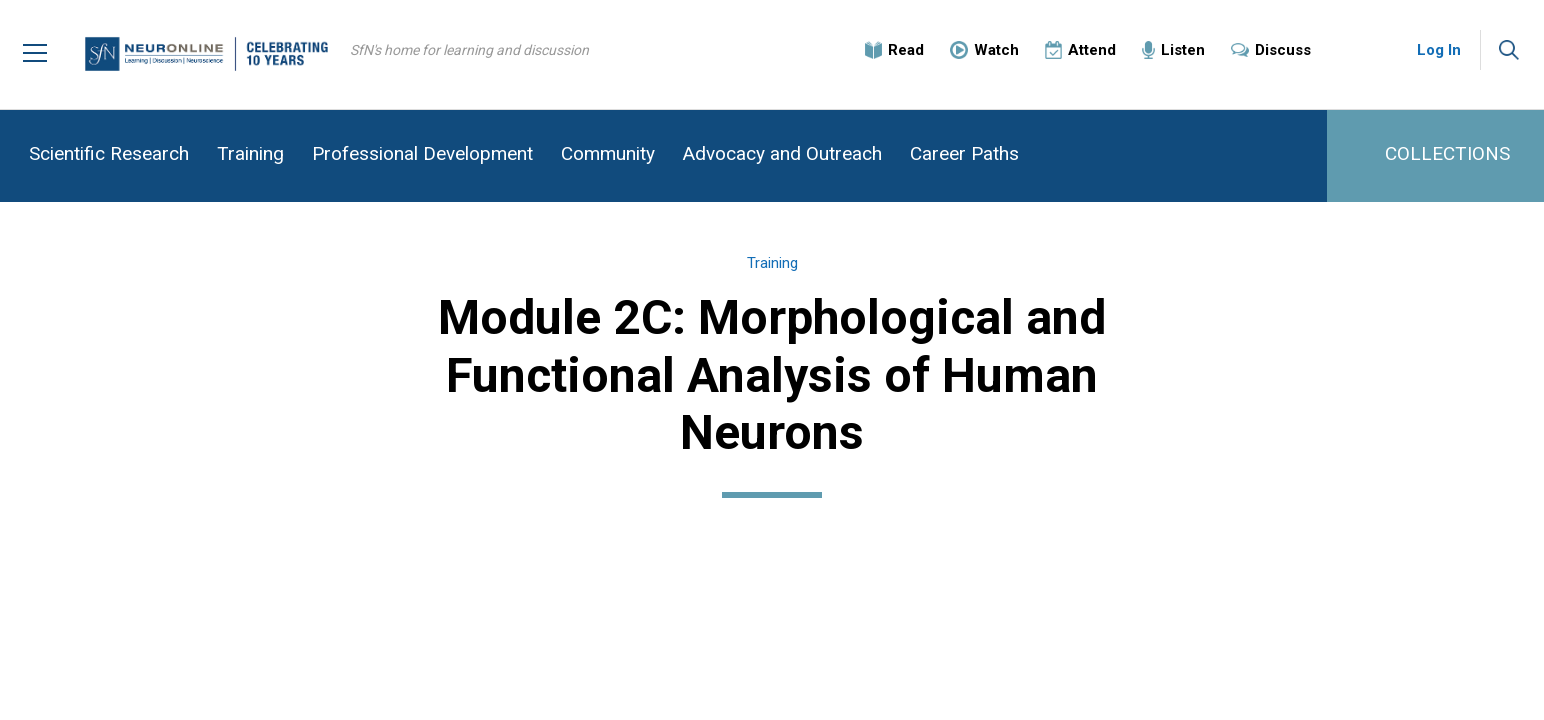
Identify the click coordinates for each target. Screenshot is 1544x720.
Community (608, 153)
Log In (1439, 50)
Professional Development (422, 153)
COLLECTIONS (1447, 153)
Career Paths (964, 153)
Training (250, 153)
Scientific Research (109, 153)
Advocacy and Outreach (782, 153)
